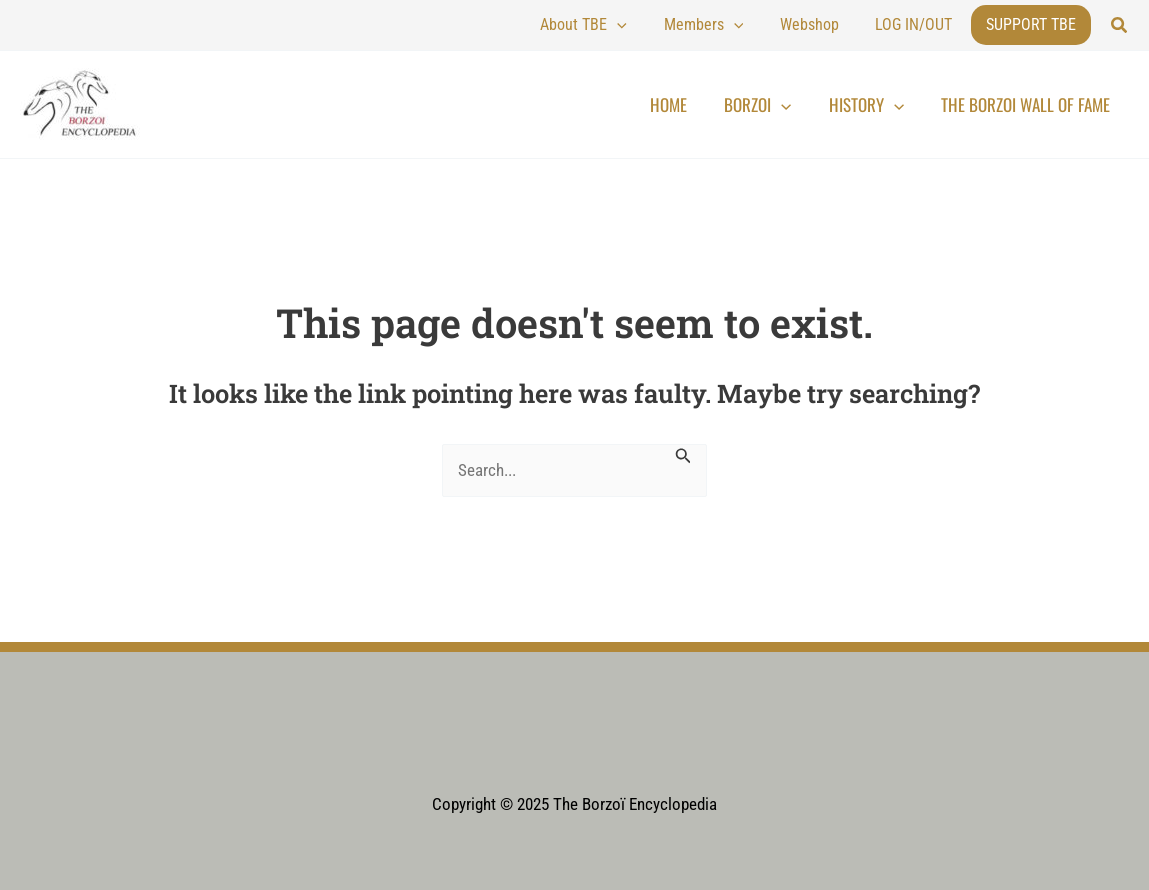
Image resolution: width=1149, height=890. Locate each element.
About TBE (642, 25)
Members (745, 25)
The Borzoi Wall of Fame (1032, 104)
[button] (1120, 25)
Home (715, 104)
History (886, 105)
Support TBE (1031, 24)
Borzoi (791, 105)
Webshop (834, 24)
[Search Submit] (688, 454)
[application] (676, 25)
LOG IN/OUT (922, 24)
